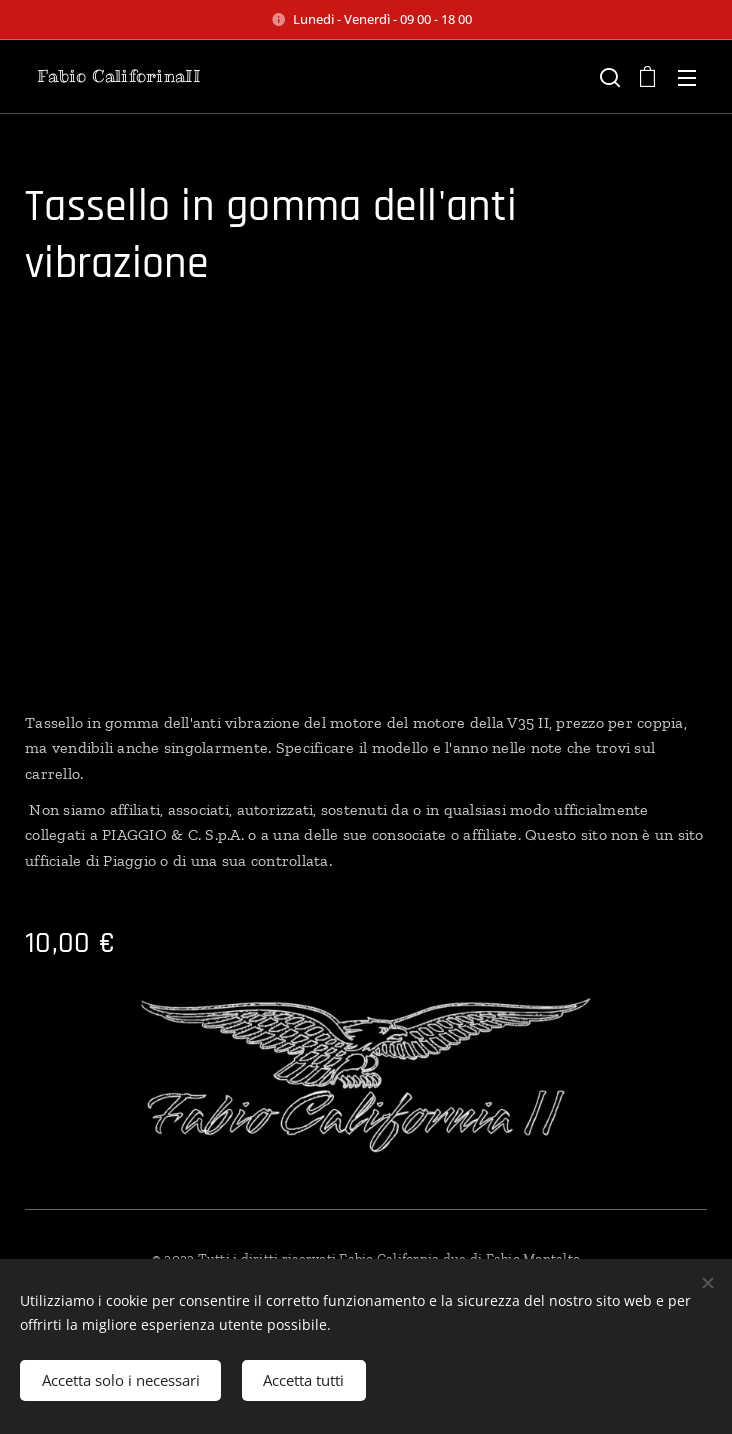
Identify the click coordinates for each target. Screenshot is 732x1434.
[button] (608, 77)
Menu (687, 78)
